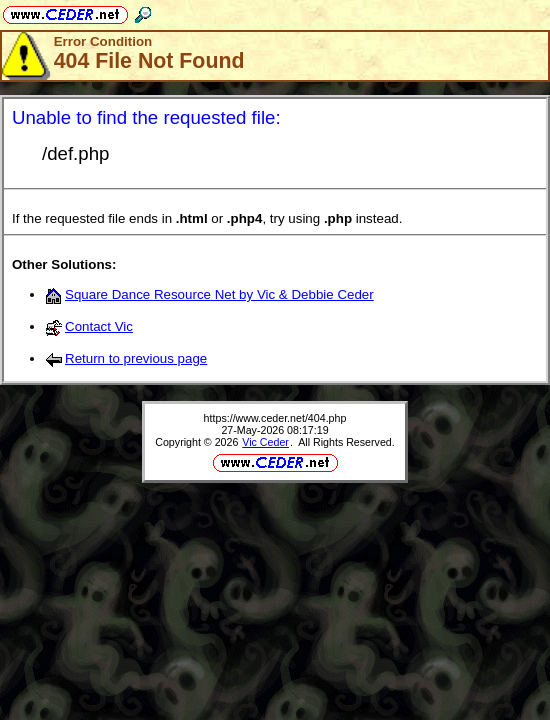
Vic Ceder (265, 442)
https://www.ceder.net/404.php (275, 418)
